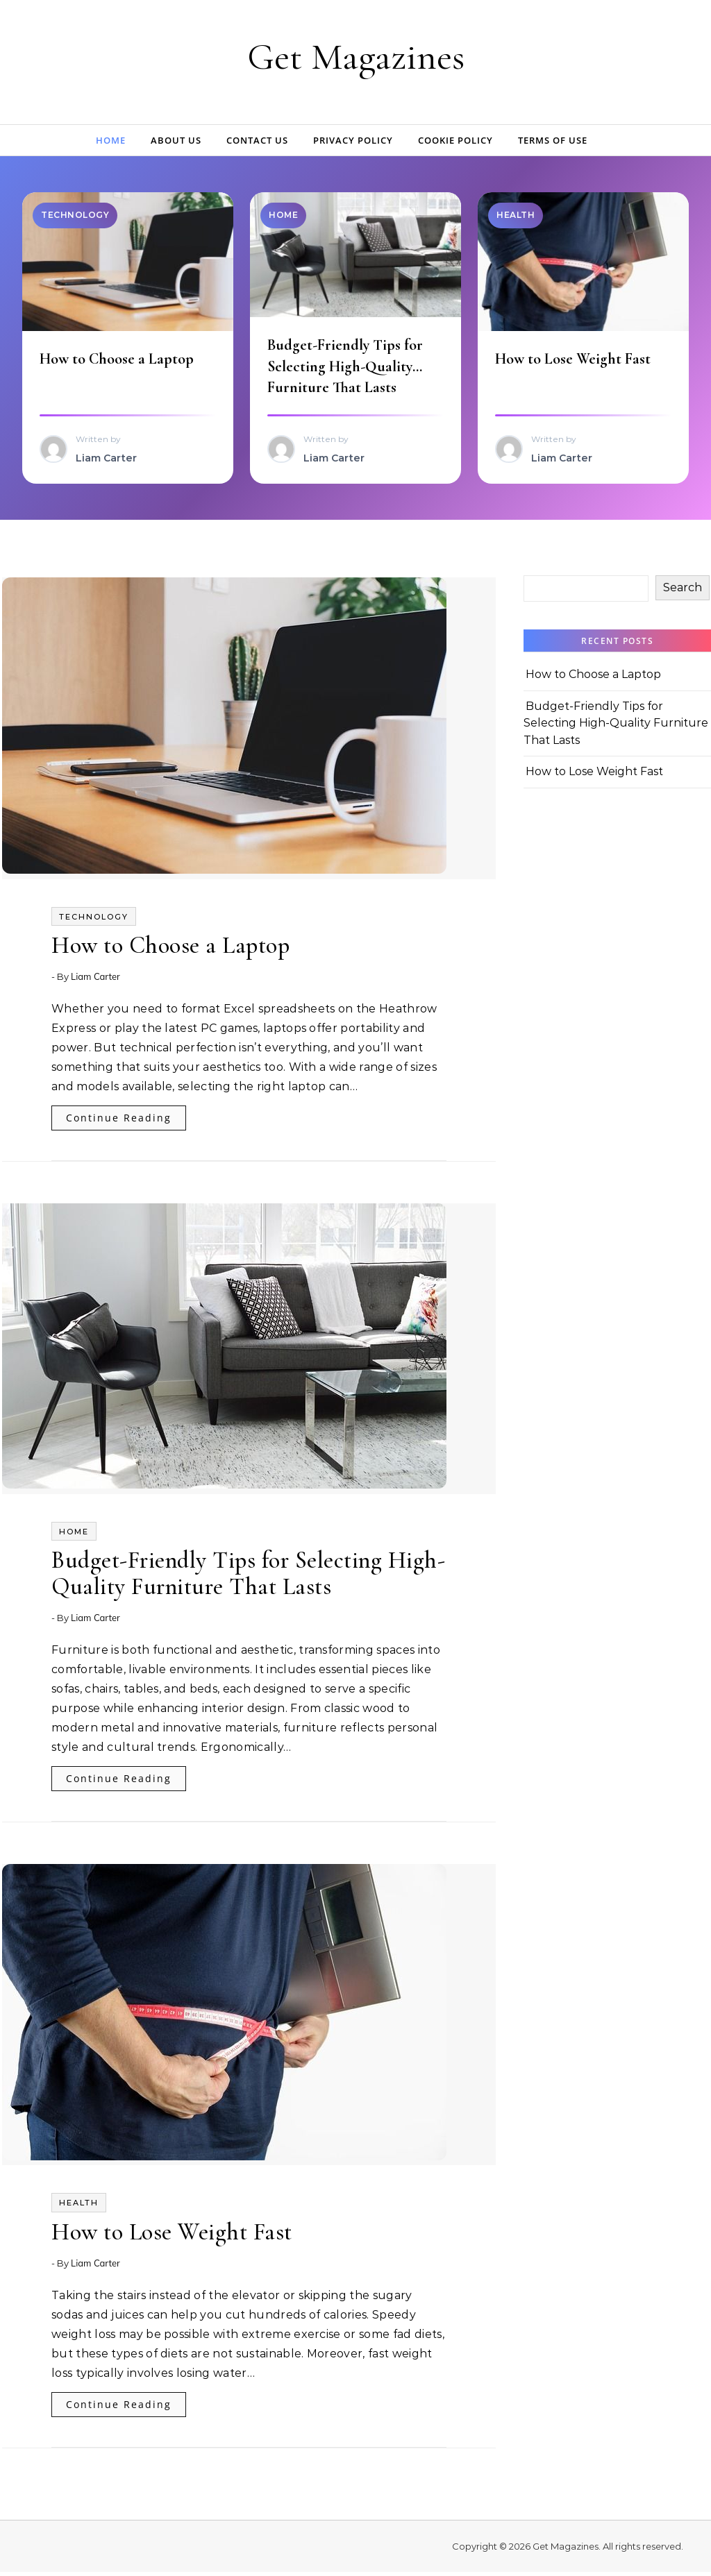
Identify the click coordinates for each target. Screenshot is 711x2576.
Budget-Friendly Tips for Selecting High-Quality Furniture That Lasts (347, 368)
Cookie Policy (455, 140)
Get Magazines (356, 56)
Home (111, 140)
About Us (176, 140)
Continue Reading (119, 1121)
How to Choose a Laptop (119, 361)
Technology (93, 921)
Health (79, 2207)
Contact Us (257, 140)
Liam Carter (95, 980)
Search (682, 591)
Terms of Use (552, 140)
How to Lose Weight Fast (575, 361)
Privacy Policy (353, 140)
